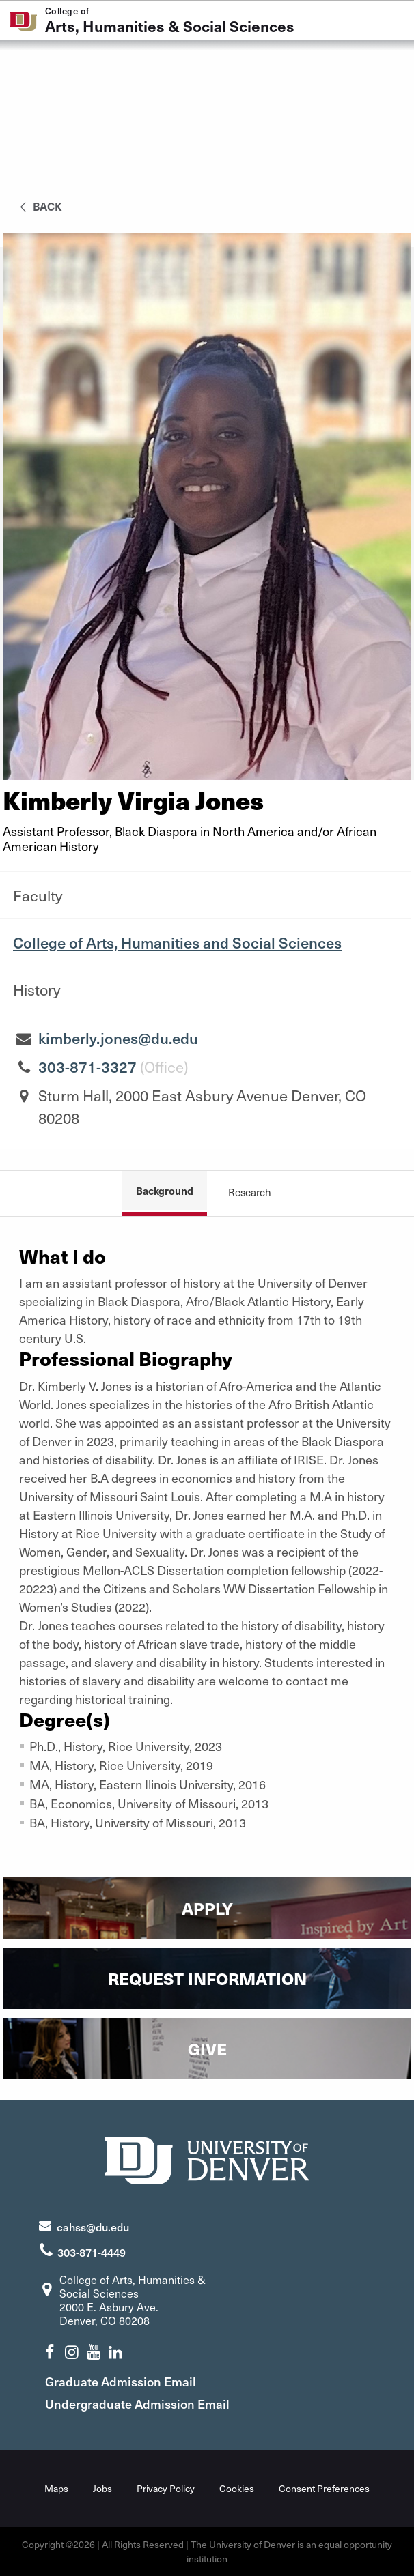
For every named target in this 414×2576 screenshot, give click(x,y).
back (38, 206)
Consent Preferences (324, 2488)
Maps (56, 2488)
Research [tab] (249, 1192)
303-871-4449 (91, 2251)
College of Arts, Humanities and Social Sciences (177, 942)
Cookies (236, 2488)
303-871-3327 (87, 1066)
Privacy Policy (166, 2488)
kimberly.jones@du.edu (118, 1038)
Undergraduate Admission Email (137, 2403)
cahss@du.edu (93, 2226)
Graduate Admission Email (120, 2381)
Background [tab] (164, 1190)
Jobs (102, 2488)
